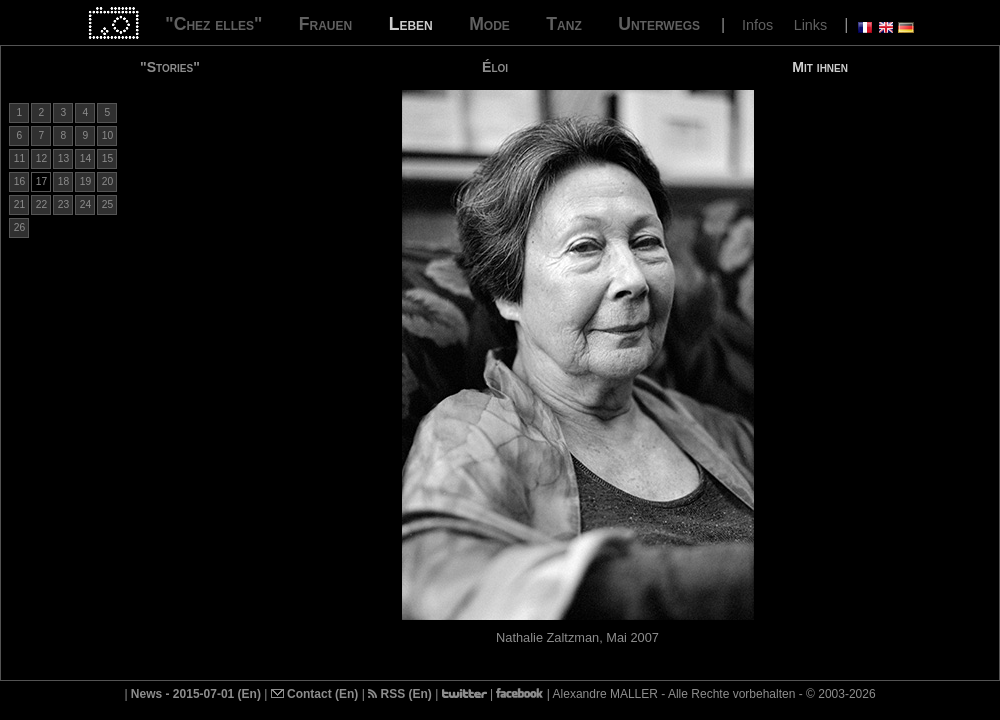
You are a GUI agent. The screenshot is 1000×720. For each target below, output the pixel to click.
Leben (411, 24)
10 (107, 135)
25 (107, 204)
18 (63, 181)
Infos (757, 25)
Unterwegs (659, 24)
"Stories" (170, 67)
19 (85, 181)
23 (63, 204)
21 (19, 204)
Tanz (563, 24)
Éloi (495, 67)
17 (41, 181)
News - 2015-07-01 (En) (196, 694)
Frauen (325, 24)
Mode (489, 24)
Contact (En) (315, 694)
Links (811, 25)
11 (19, 158)
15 (107, 158)
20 (107, 181)
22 (41, 204)
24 (85, 204)
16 (19, 181)
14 (85, 158)
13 (63, 158)
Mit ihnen (820, 67)
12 (41, 158)
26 (19, 227)
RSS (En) (400, 694)
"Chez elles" (213, 24)
